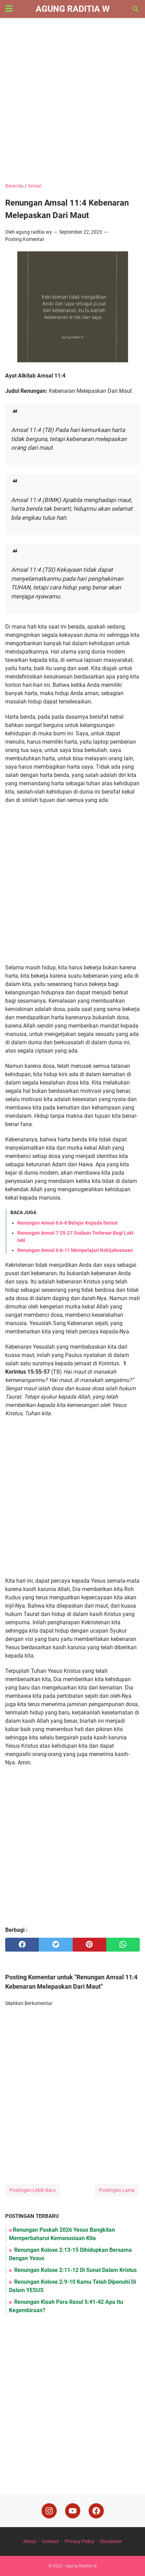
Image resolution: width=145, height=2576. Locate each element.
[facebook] (22, 1945)
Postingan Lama (117, 2190)
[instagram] (49, 2510)
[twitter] (55, 1945)
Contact (50, 2541)
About (29, 2541)
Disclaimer (111, 2541)
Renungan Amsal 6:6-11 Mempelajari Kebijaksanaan (75, 1250)
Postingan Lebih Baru (32, 2190)
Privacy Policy (79, 2541)
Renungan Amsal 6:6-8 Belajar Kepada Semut (67, 1223)
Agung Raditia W (73, 9)
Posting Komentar (24, 239)
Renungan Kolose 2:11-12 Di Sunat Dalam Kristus (75, 2270)
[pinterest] (89, 1945)
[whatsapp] (123, 1945)
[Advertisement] (72, 101)
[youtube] (72, 2510)
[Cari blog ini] (136, 9)
